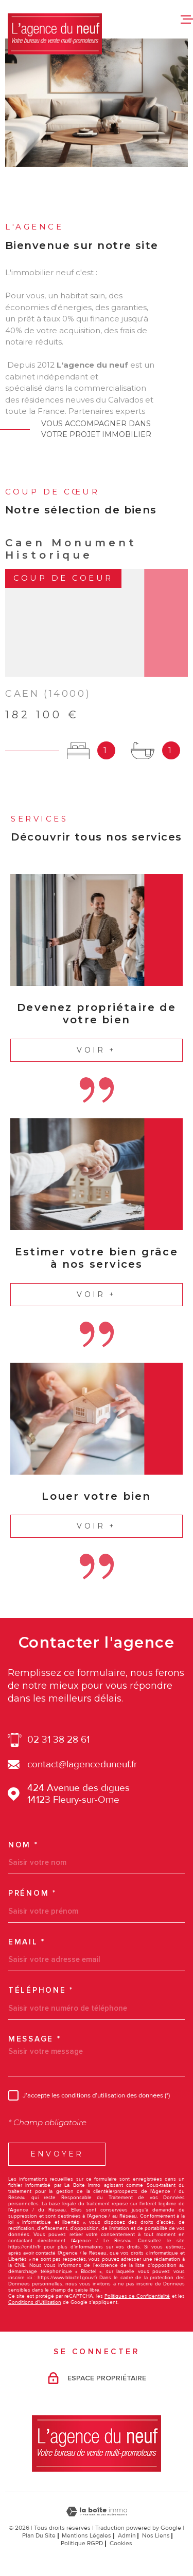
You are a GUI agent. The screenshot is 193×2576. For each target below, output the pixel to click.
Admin (127, 2536)
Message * (34, 2039)
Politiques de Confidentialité (137, 2296)
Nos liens (156, 2536)
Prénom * (32, 1893)
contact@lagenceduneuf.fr (82, 1764)
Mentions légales (86, 2536)
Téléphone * (41, 1990)
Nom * (23, 1845)
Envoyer (56, 2154)
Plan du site (39, 2536)
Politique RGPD (82, 2543)
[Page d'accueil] (55, 33)
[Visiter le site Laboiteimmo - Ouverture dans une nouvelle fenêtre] (96, 2511)
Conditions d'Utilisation (34, 2302)
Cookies (121, 2544)
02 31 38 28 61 (58, 1740)
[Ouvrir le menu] (187, 19)
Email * (26, 1942)
